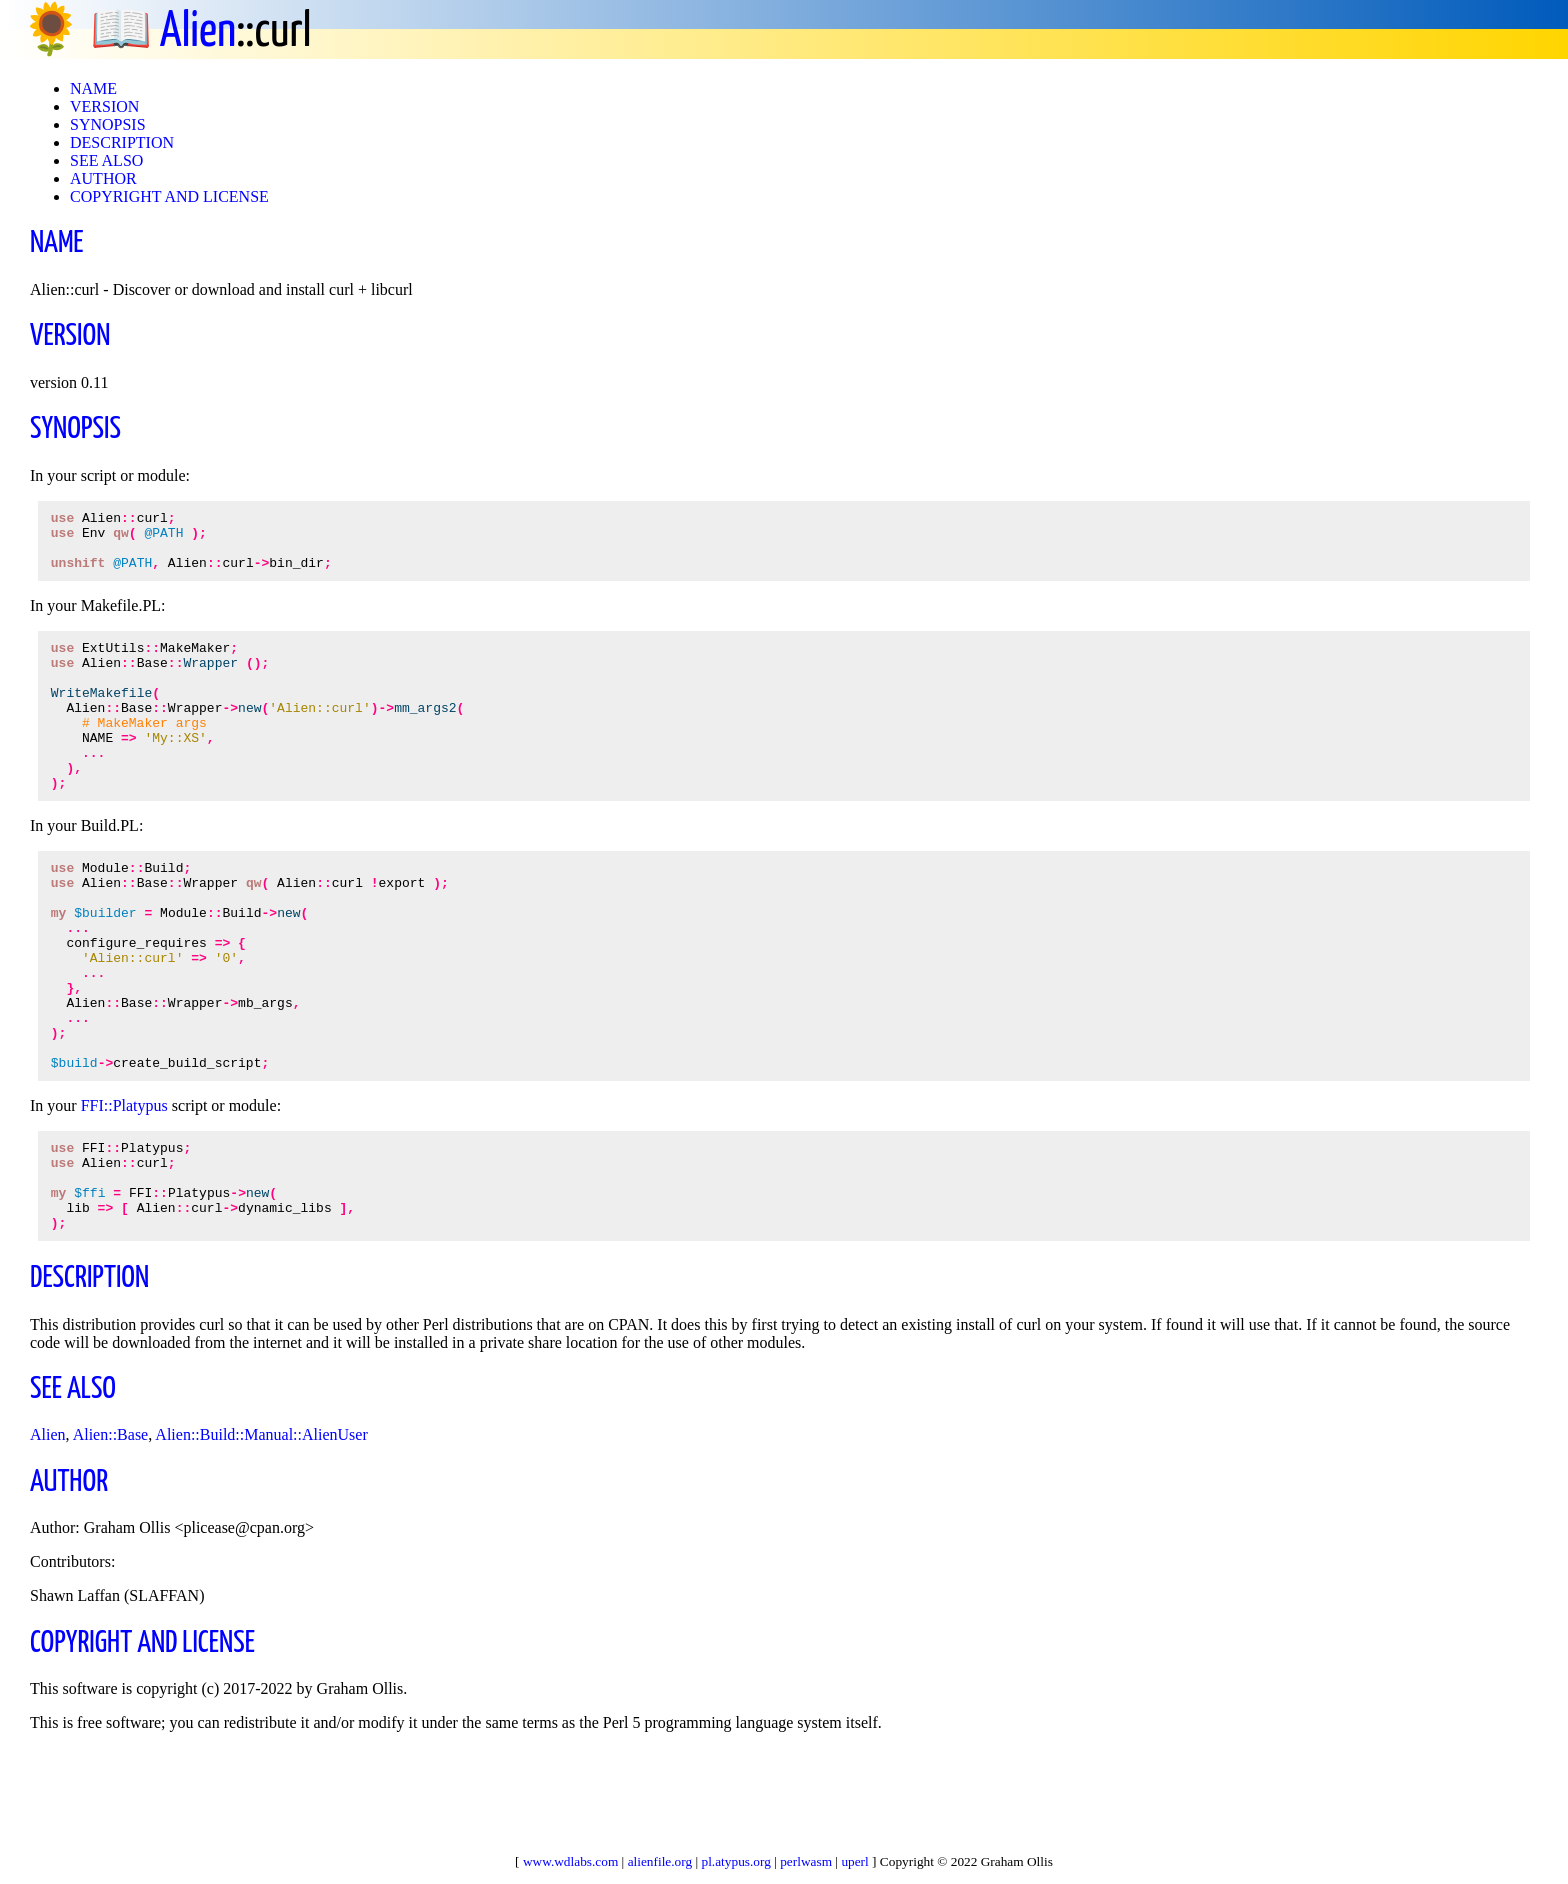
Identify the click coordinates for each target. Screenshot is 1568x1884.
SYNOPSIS (108, 124)
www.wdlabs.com (570, 1861)
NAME (93, 88)
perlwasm (806, 1861)
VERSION (104, 106)
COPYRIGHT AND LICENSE (169, 196)
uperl (854, 1861)
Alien (198, 32)
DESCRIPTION (122, 142)
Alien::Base (111, 1536)
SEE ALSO (106, 160)
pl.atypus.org (736, 1861)
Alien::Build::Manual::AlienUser (261, 1536)
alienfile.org (660, 1861)
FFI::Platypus (124, 1189)
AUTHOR (103, 178)
